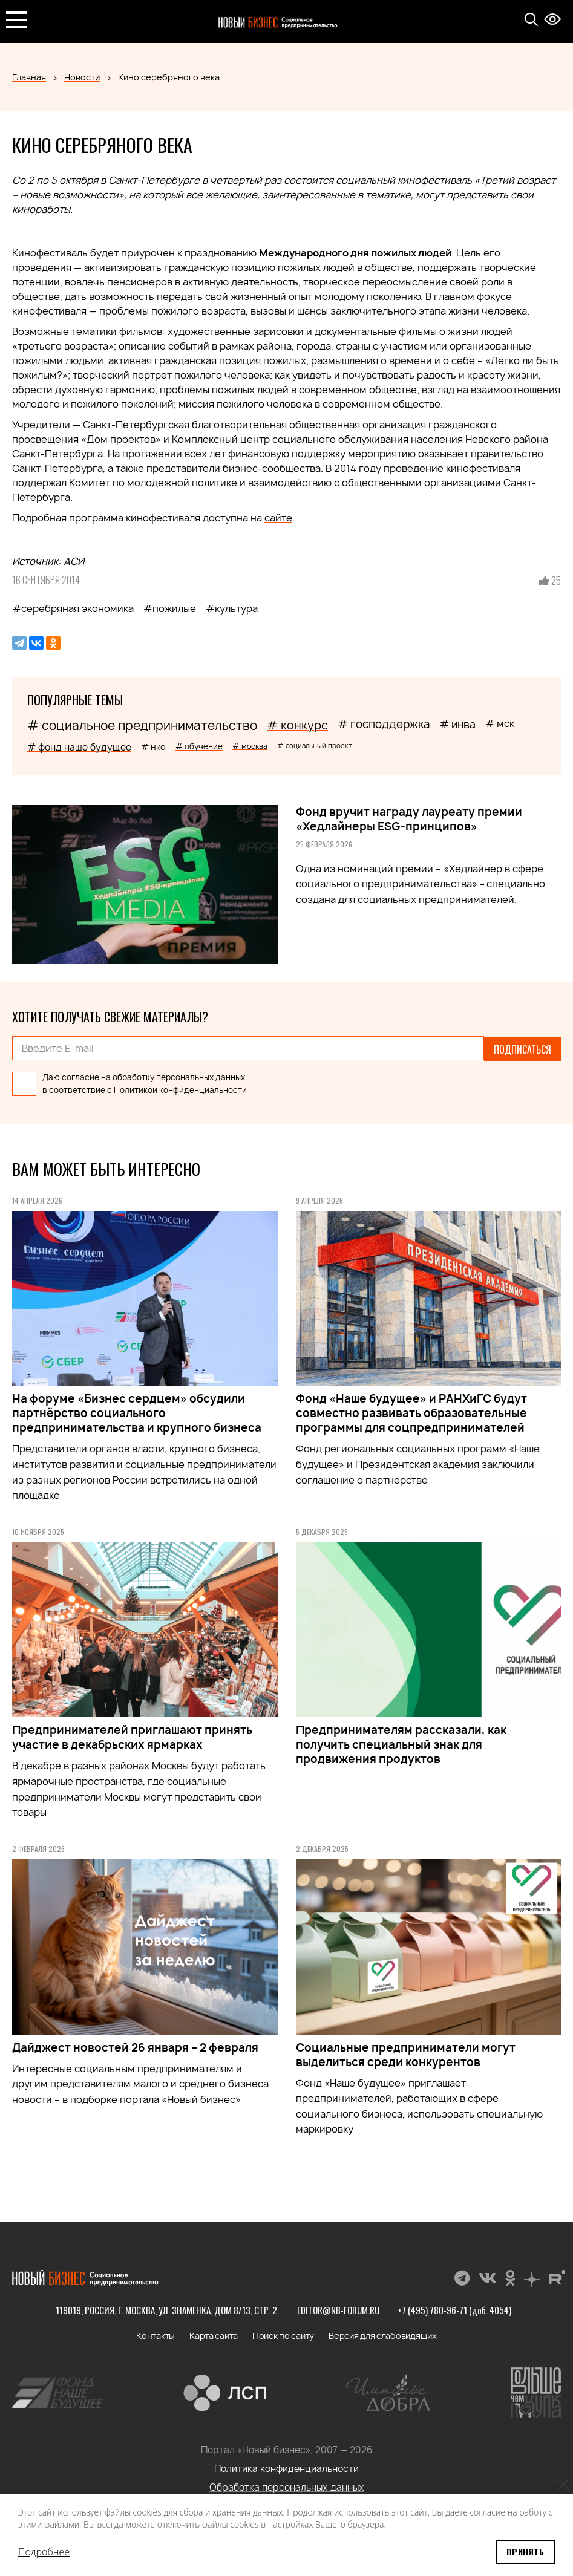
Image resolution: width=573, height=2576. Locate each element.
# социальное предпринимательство (142, 725)
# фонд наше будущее (79, 747)
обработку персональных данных (179, 1075)
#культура (232, 608)
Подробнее (44, 2552)
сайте (278, 517)
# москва (249, 746)
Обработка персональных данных (286, 2485)
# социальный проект (314, 745)
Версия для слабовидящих (383, 2334)
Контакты (155, 2334)
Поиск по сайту (283, 2334)
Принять (525, 2551)
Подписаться (522, 1048)
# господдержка (384, 724)
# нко (153, 746)
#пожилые (169, 608)
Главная (29, 77)
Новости (82, 77)
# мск (499, 723)
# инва (457, 724)
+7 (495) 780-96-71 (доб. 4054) (454, 2308)
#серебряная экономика (73, 608)
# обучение (199, 746)
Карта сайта (213, 2334)
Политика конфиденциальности (286, 2466)
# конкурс (297, 725)
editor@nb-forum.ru (338, 2308)
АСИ (75, 561)
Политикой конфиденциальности (180, 1088)
